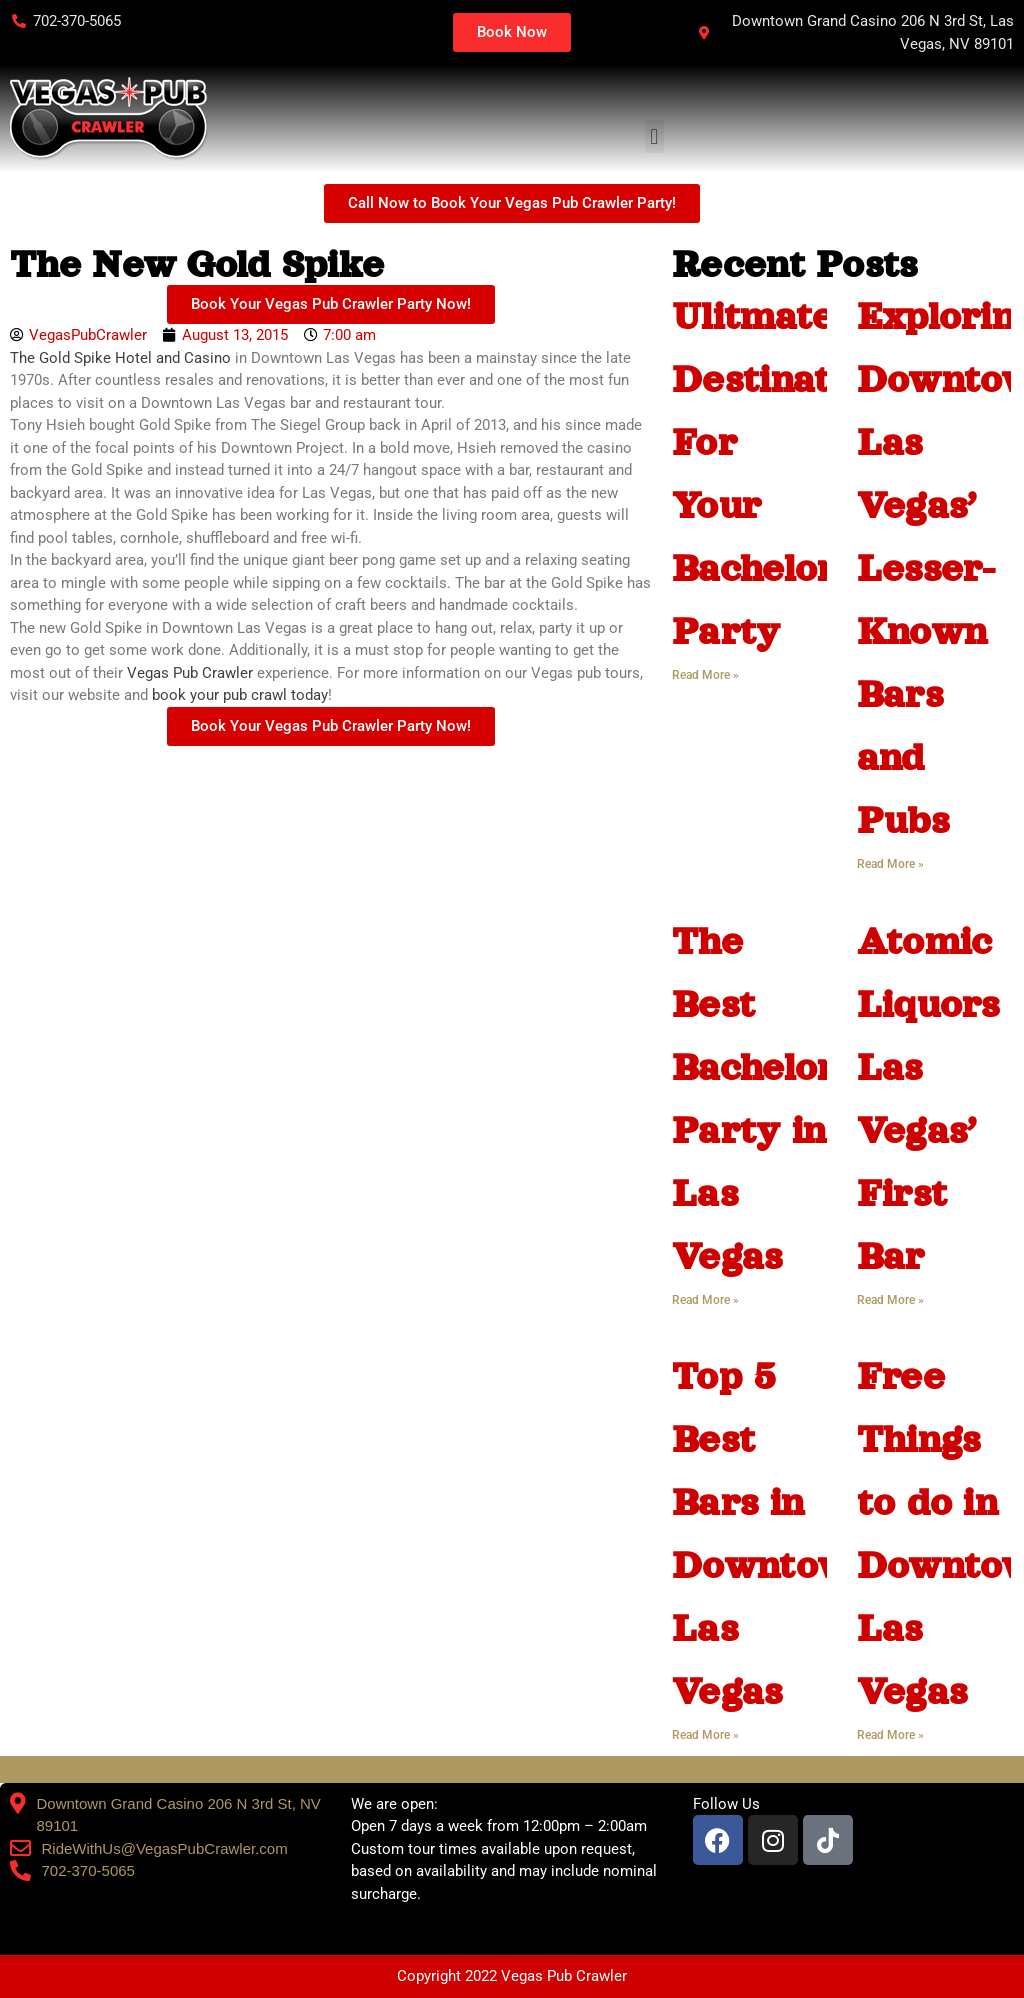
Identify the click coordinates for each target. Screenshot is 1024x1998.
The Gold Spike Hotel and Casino (120, 358)
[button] (654, 136)
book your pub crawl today (240, 695)
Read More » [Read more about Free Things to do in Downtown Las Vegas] (890, 1735)
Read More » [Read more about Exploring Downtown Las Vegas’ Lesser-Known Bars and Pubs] (890, 864)
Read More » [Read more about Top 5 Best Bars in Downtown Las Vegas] (705, 1735)
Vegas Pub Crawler (190, 673)
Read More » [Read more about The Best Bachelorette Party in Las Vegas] (705, 1300)
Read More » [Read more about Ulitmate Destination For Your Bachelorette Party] (705, 675)
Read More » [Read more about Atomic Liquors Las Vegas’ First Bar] (890, 1300)
